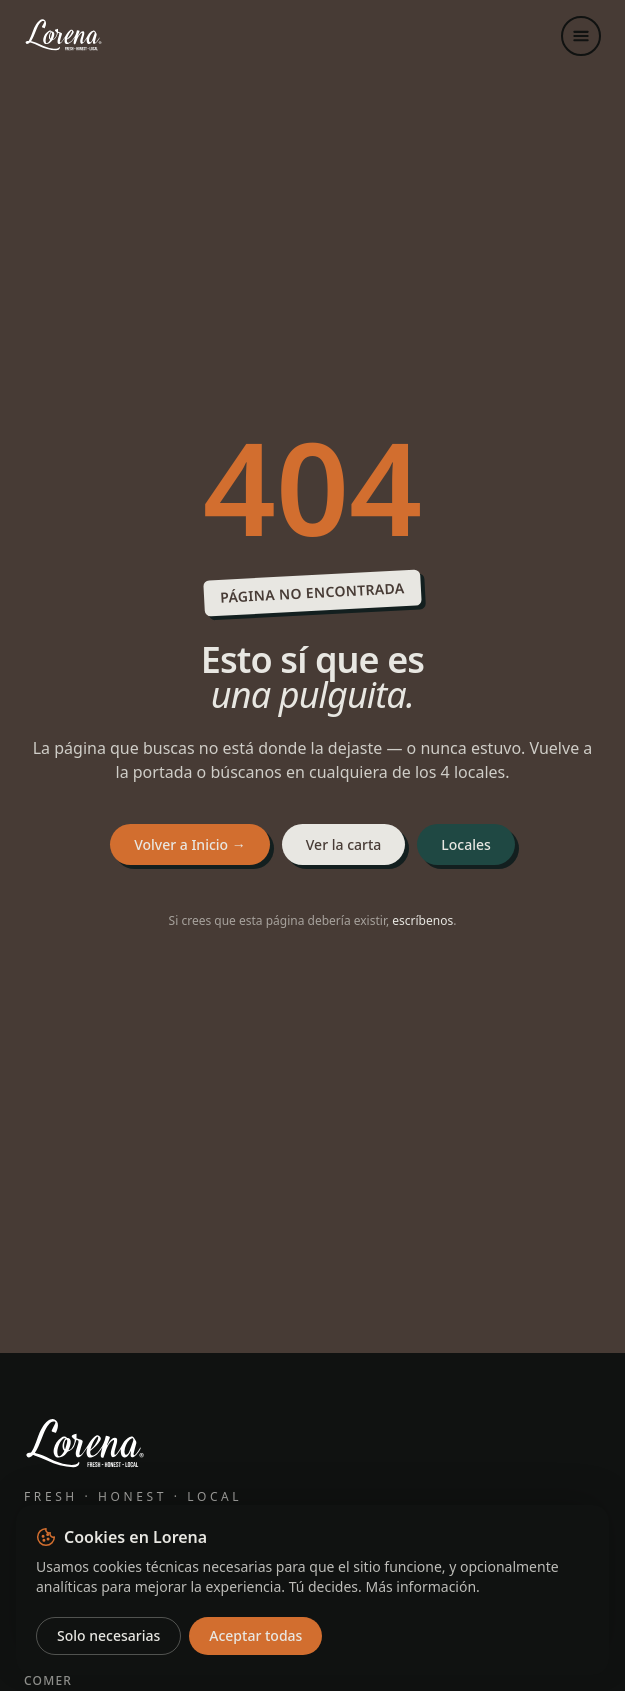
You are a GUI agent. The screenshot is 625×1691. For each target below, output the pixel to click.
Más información (420, 1586)
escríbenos (422, 920)
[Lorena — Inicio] (104, 36)
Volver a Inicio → (190, 844)
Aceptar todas (255, 1635)
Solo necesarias (108, 1635)
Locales (466, 844)
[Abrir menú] (581, 36)
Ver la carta (344, 844)
